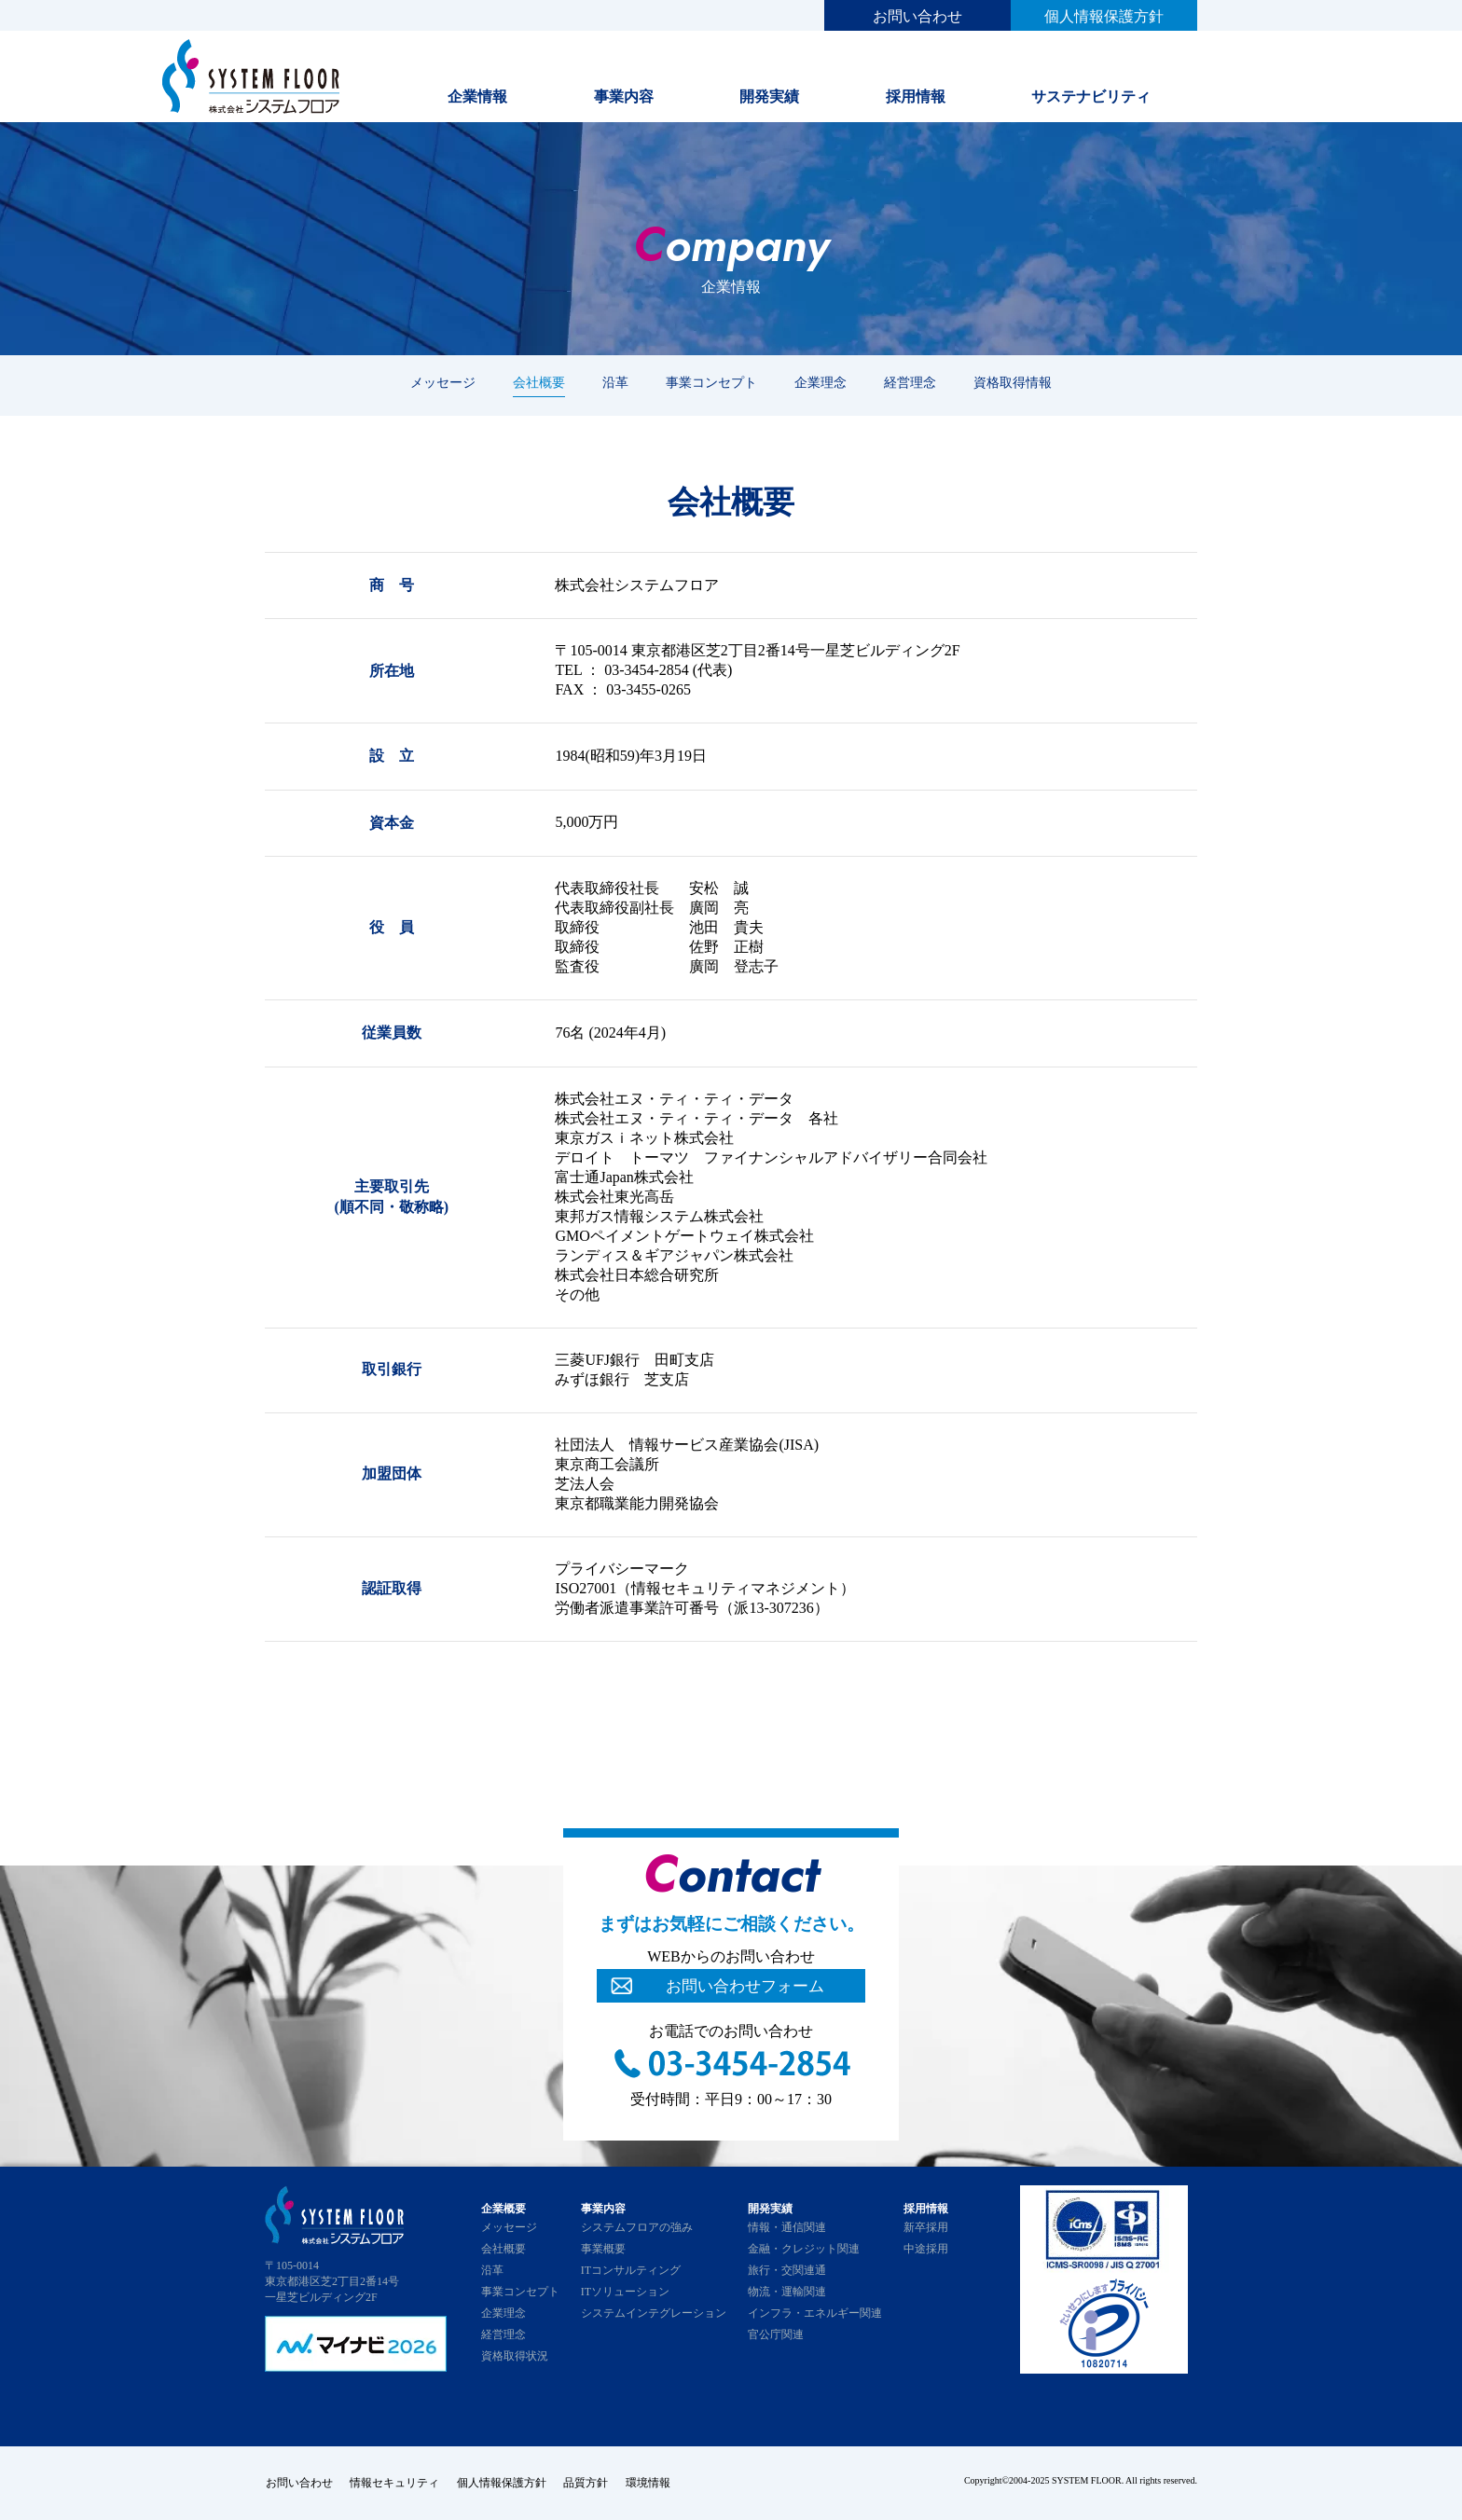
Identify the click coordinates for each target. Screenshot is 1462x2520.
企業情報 (477, 96)
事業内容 (624, 96)
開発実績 (769, 96)
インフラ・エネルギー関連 (815, 2313)
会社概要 (539, 382)
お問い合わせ (917, 16)
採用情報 (915, 96)
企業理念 (820, 382)
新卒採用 (925, 2227)
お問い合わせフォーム (745, 1985)
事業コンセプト (711, 382)
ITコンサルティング (631, 2270)
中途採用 (925, 2248)
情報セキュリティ (395, 2482)
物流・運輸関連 (787, 2291)
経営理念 (910, 382)
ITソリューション (625, 2291)
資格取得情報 (1012, 382)
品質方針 (589, 2482)
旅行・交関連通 (787, 2270)
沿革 (615, 382)
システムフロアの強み (637, 2227)
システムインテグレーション (653, 2313)
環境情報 (652, 2482)
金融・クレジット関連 (804, 2248)
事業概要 (603, 2248)
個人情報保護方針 (1104, 16)
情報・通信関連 (787, 2227)
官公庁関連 (776, 2334)
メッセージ (443, 382)
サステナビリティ (1091, 96)
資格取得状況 (514, 2355)
